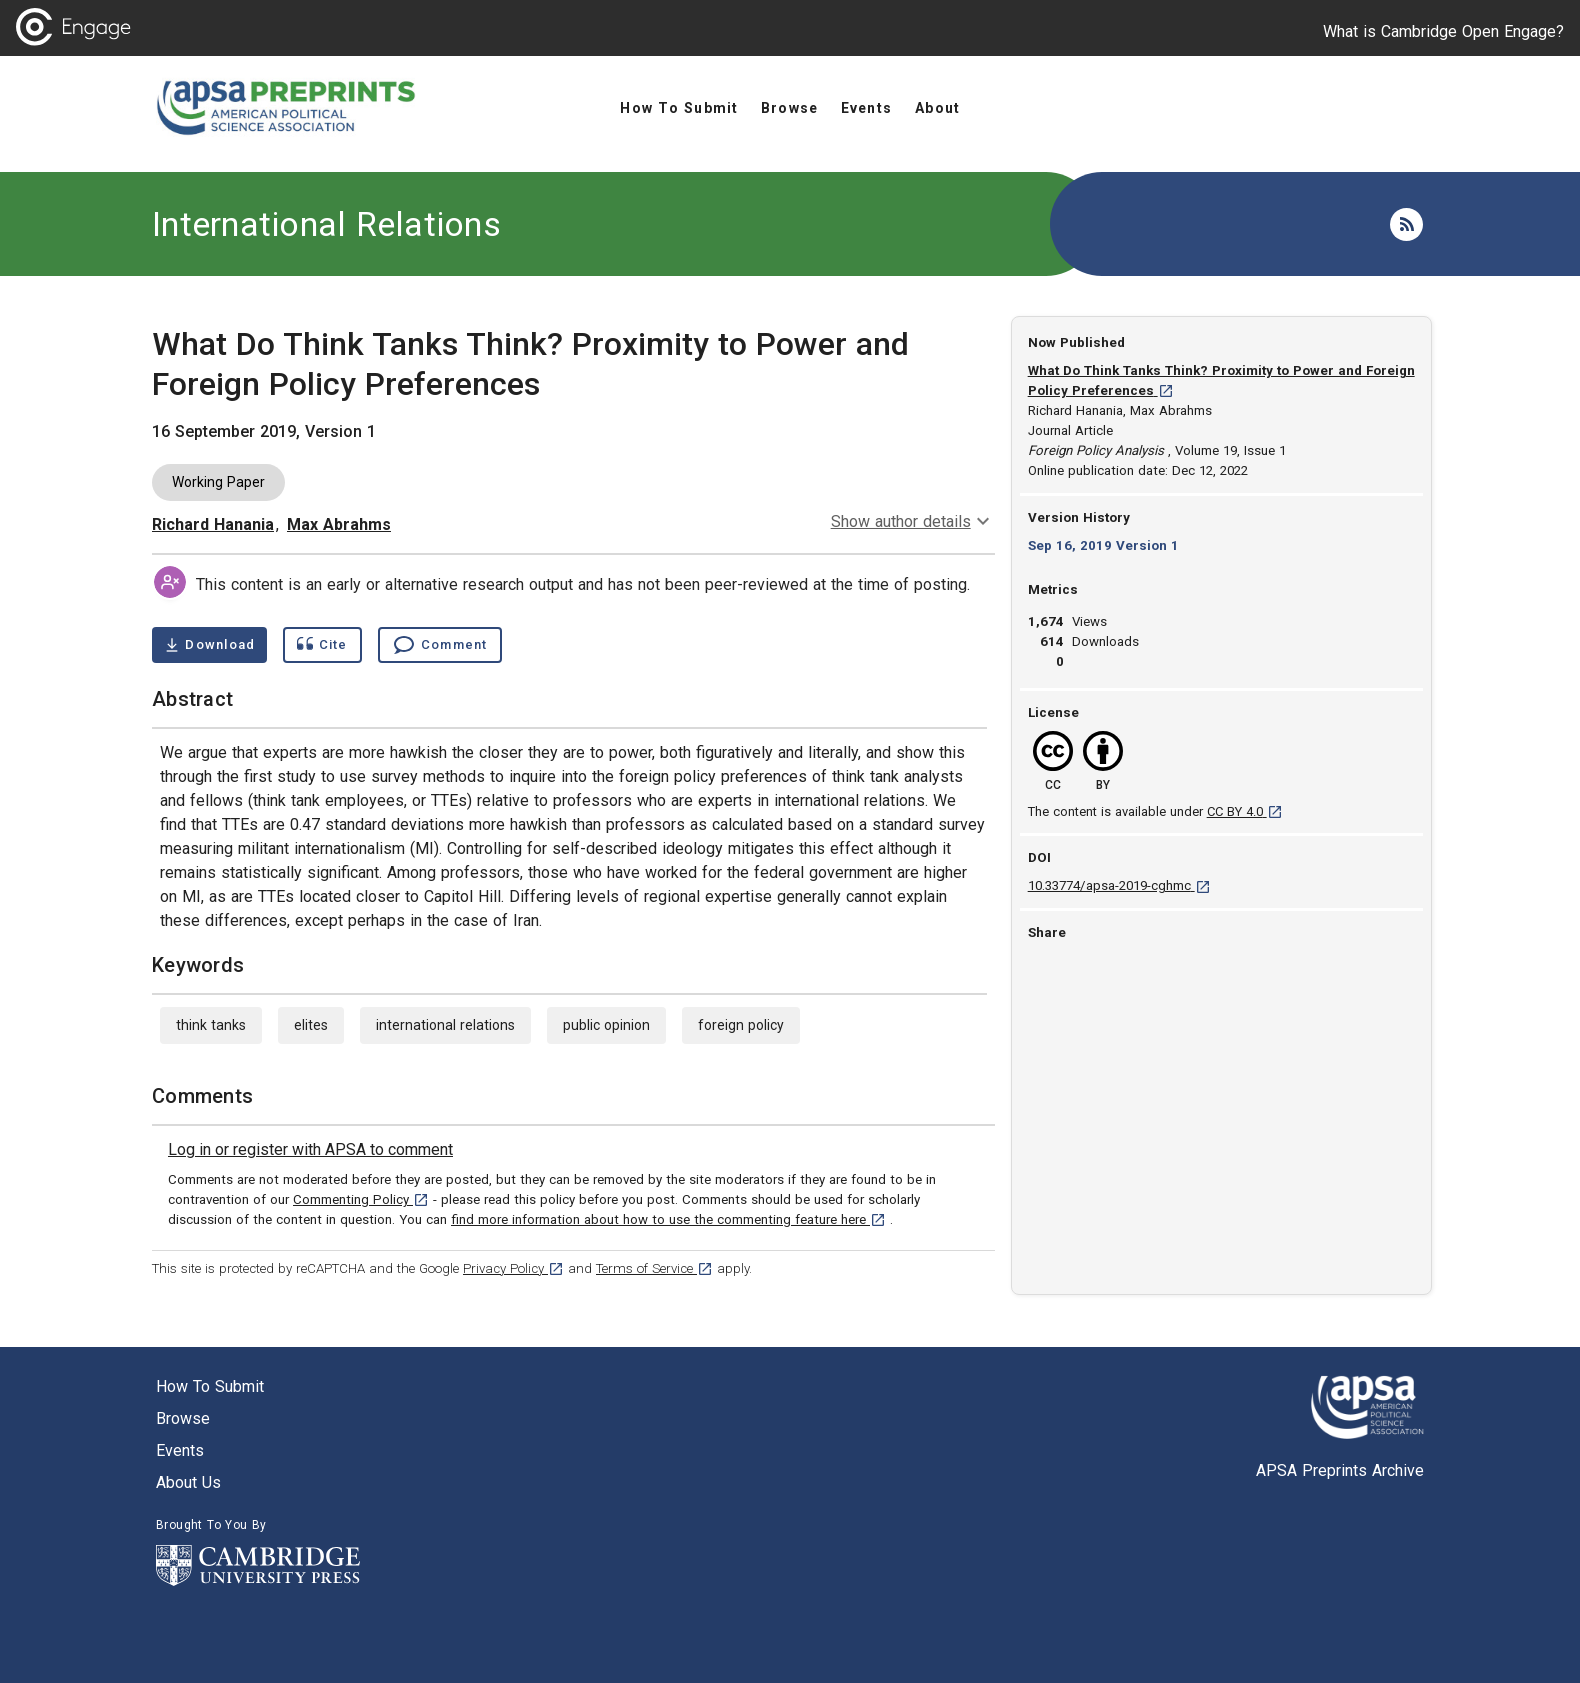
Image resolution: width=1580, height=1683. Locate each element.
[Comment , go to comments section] (440, 645)
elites (311, 1025)
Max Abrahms (339, 524)
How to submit (210, 1386)
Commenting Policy (361, 1199)
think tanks (211, 1025)
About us (188, 1482)
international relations (445, 1025)
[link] (310, 1150)
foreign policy (741, 1025)
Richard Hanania (213, 524)
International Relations (326, 224)
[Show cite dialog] (322, 645)
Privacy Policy (513, 1268)
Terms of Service (654, 1268)
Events (180, 1450)
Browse (183, 1418)
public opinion (606, 1025)
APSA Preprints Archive (1340, 1470)
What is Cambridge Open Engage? (1443, 31)
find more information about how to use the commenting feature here (668, 1219)
